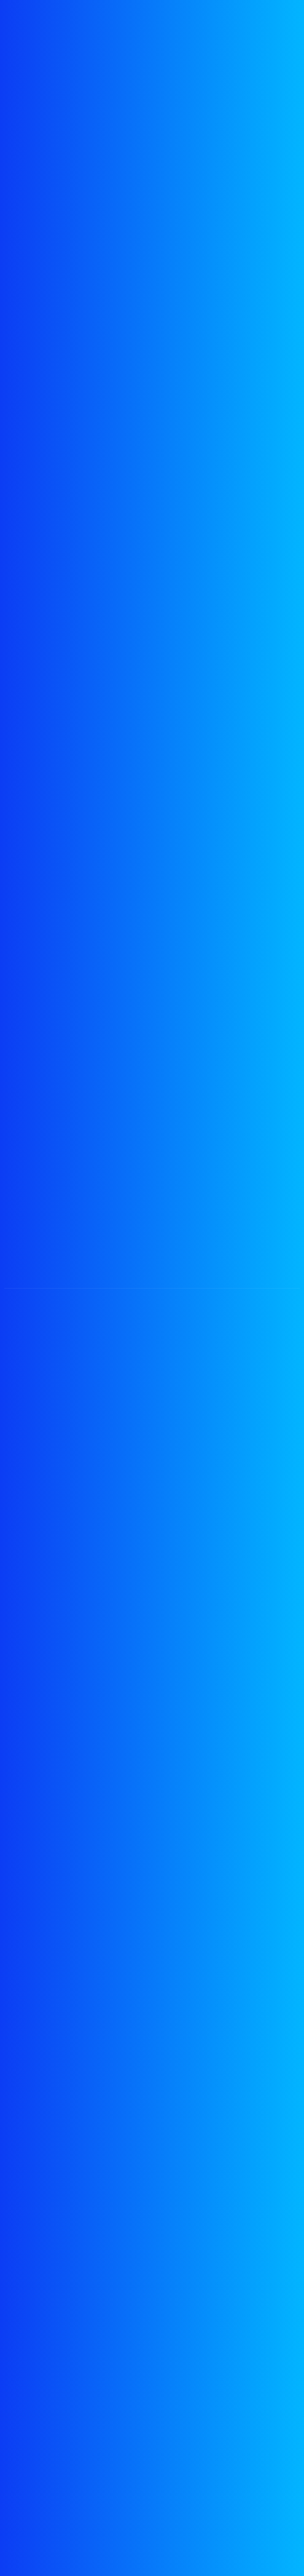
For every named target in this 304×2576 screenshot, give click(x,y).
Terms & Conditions (44, 2444)
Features (25, 2354)
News (19, 2370)
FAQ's (19, 2460)
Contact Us (29, 2476)
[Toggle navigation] (274, 31)
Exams (21, 2337)
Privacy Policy (34, 2427)
